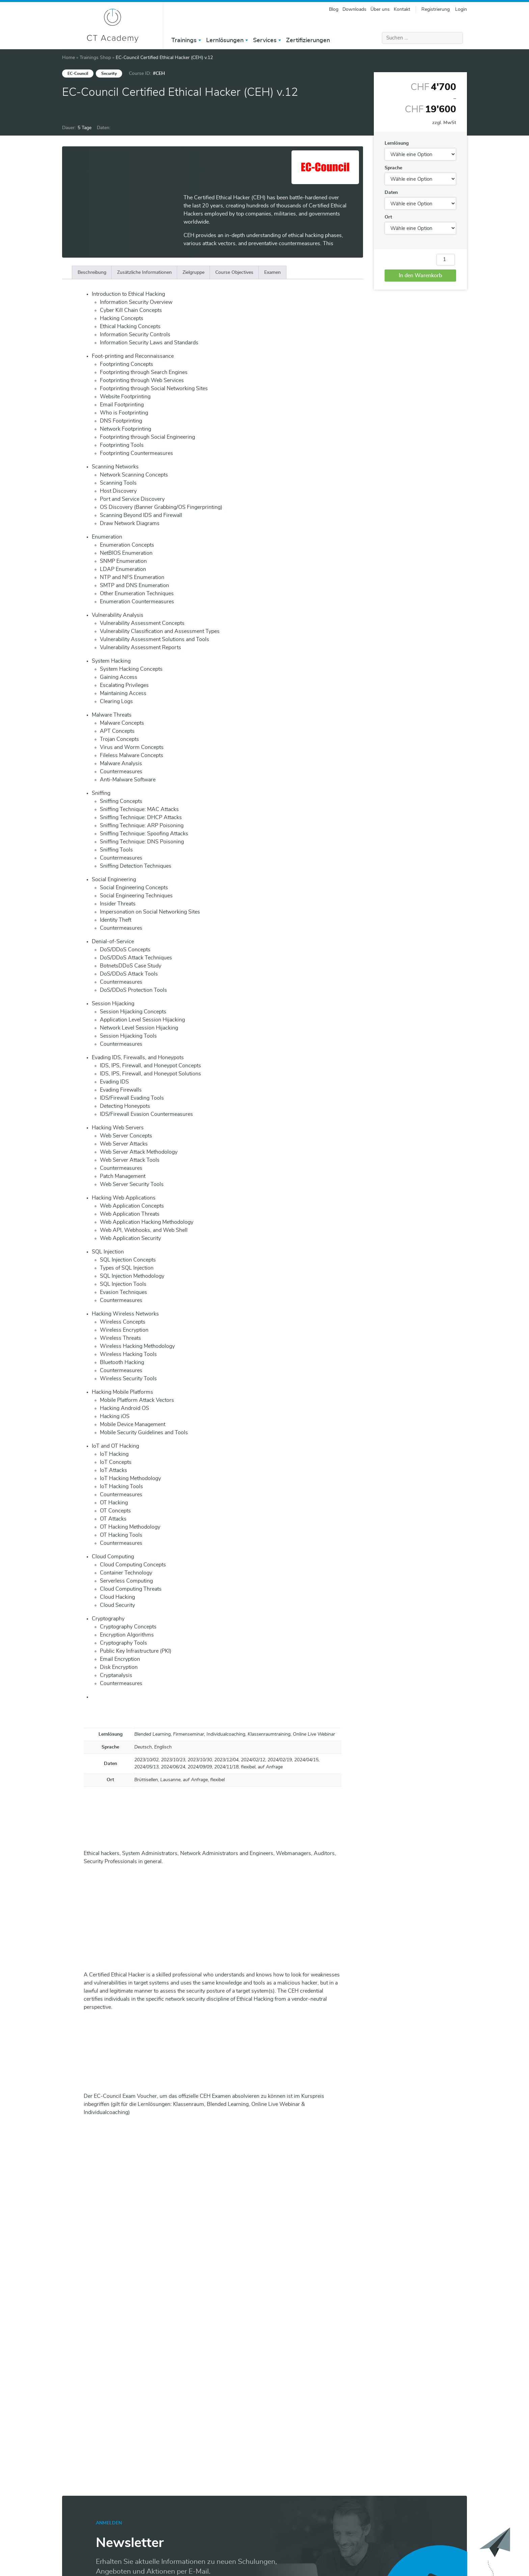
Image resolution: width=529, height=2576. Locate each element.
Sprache (393, 168)
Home (68, 57)
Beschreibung (92, 272)
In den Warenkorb (420, 275)
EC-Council (77, 73)
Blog (333, 9)
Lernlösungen (225, 40)
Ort (388, 217)
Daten (391, 192)
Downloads (354, 9)
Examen (272, 272)
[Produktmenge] (446, 259)
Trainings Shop (95, 57)
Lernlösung (397, 143)
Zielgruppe (193, 272)
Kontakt (402, 9)
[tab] (92, 272)
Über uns (380, 9)
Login (461, 9)
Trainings (184, 40)
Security (109, 73)
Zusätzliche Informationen (144, 272)
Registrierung (435, 9)
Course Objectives (234, 272)
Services (265, 40)
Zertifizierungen (308, 40)
